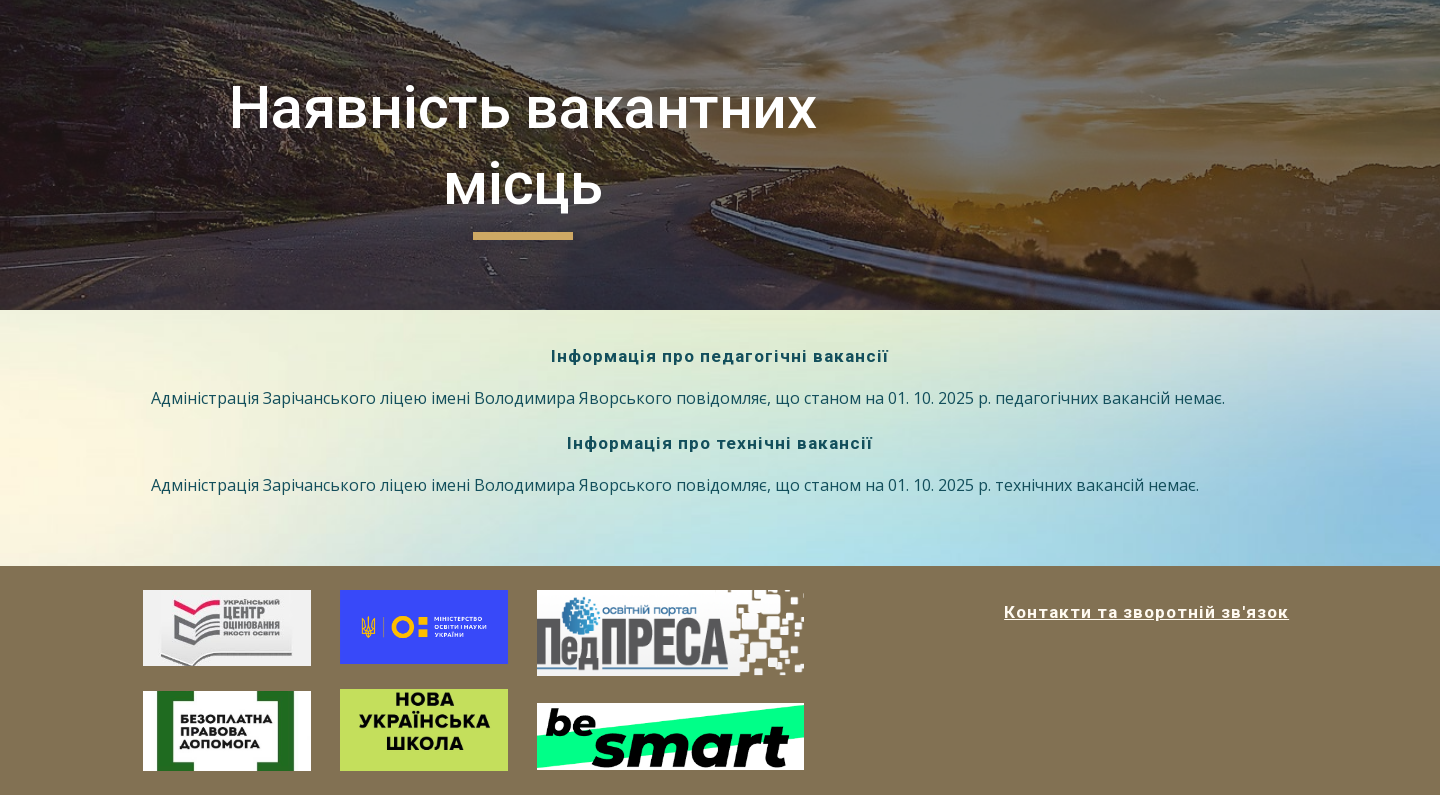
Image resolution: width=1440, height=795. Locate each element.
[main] (523, 154)
